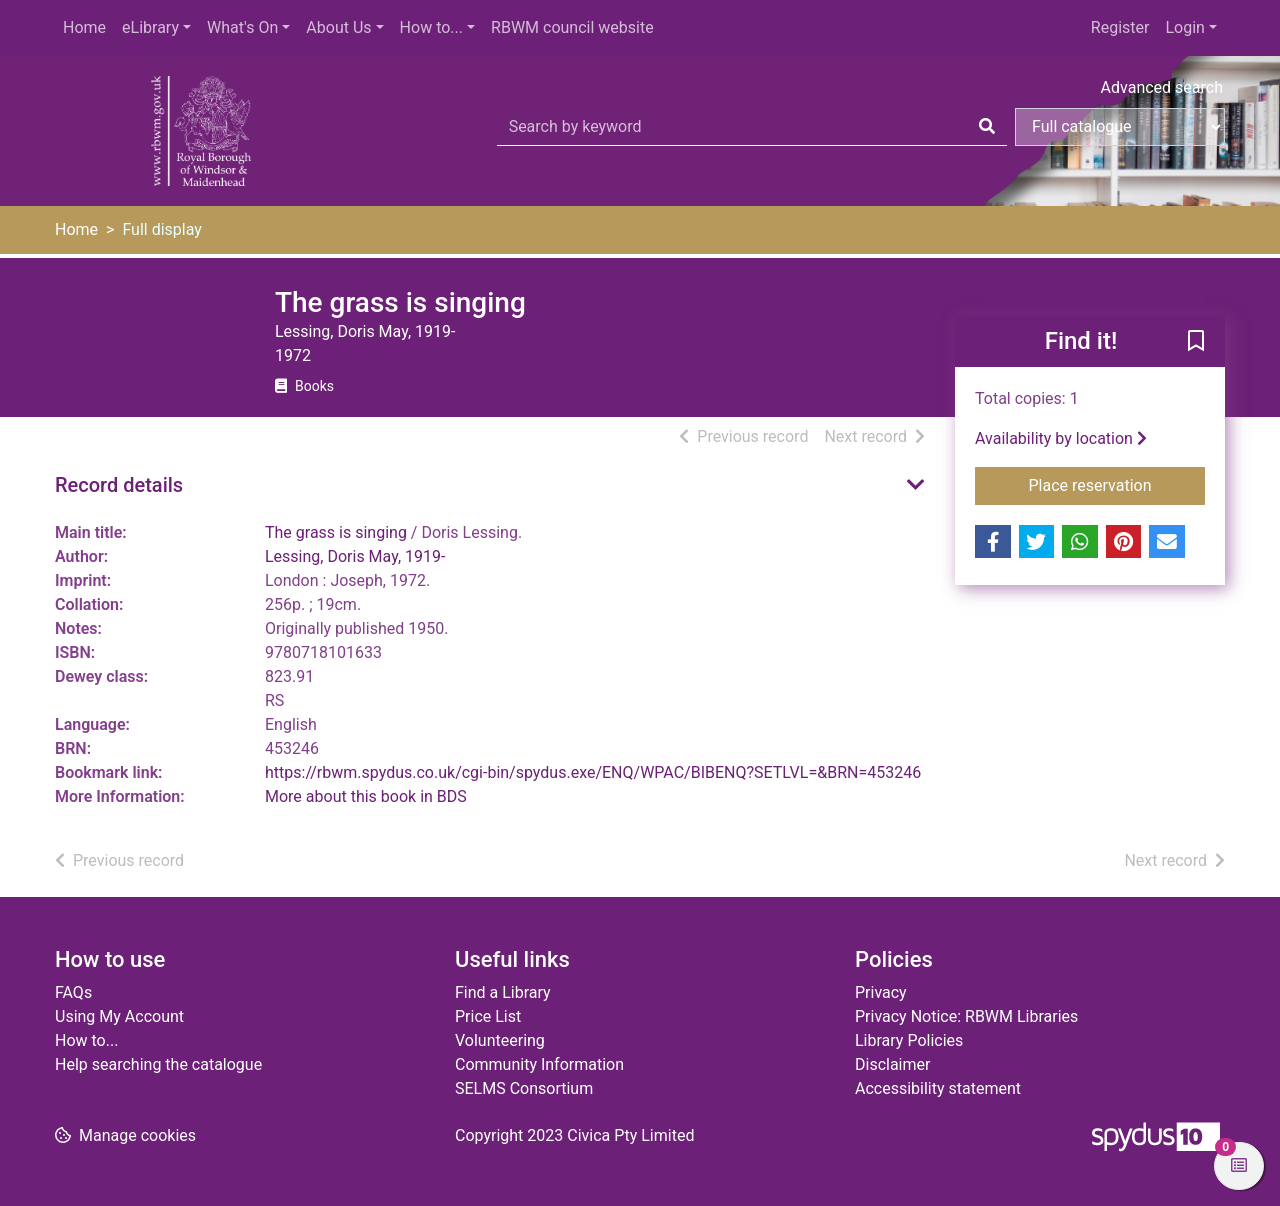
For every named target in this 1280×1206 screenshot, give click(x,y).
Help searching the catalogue (158, 1064)
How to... (431, 27)
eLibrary (150, 27)
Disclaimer (892, 1064)
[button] (1196, 342)
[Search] (987, 127)
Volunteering (500, 1040)
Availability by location (1061, 438)
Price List (488, 1016)
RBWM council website (572, 27)
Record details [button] (119, 485)
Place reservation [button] (1117, 484)
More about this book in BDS (366, 796)
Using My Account (119, 1016)
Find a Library (503, 992)
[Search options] (1120, 127)
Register (1120, 27)
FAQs (73, 992)
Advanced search (1162, 87)
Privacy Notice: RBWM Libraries (966, 1016)
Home (84, 27)
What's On (242, 27)
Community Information (539, 1064)
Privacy (881, 992)
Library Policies (909, 1040)
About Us (338, 27)
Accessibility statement (938, 1088)
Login (1184, 27)
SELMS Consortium (524, 1088)
